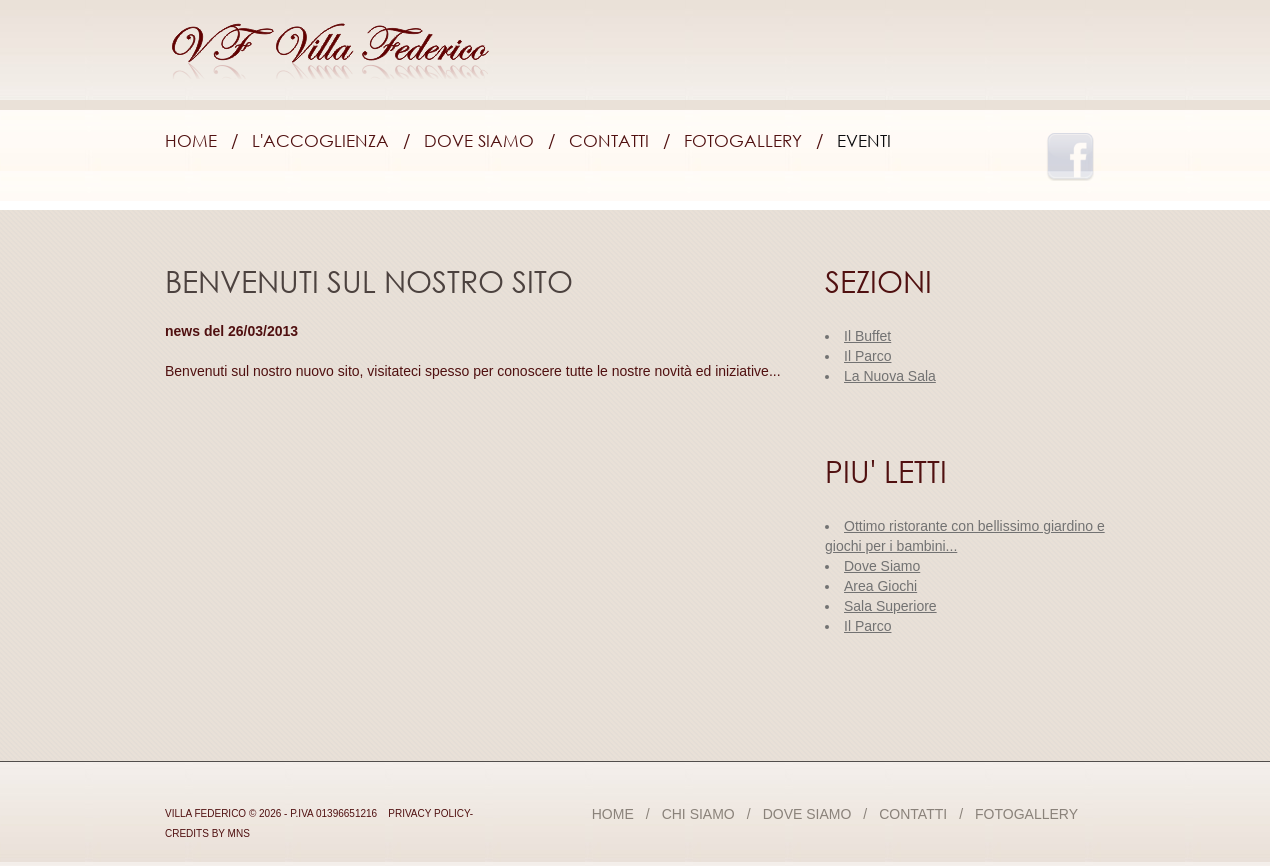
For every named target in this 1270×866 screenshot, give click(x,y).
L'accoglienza (320, 140)
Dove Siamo (479, 140)
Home (191, 140)
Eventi (864, 140)
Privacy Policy (429, 813)
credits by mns (207, 833)
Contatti (609, 140)
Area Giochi (880, 586)
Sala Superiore (890, 606)
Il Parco (867, 626)
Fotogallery (743, 140)
